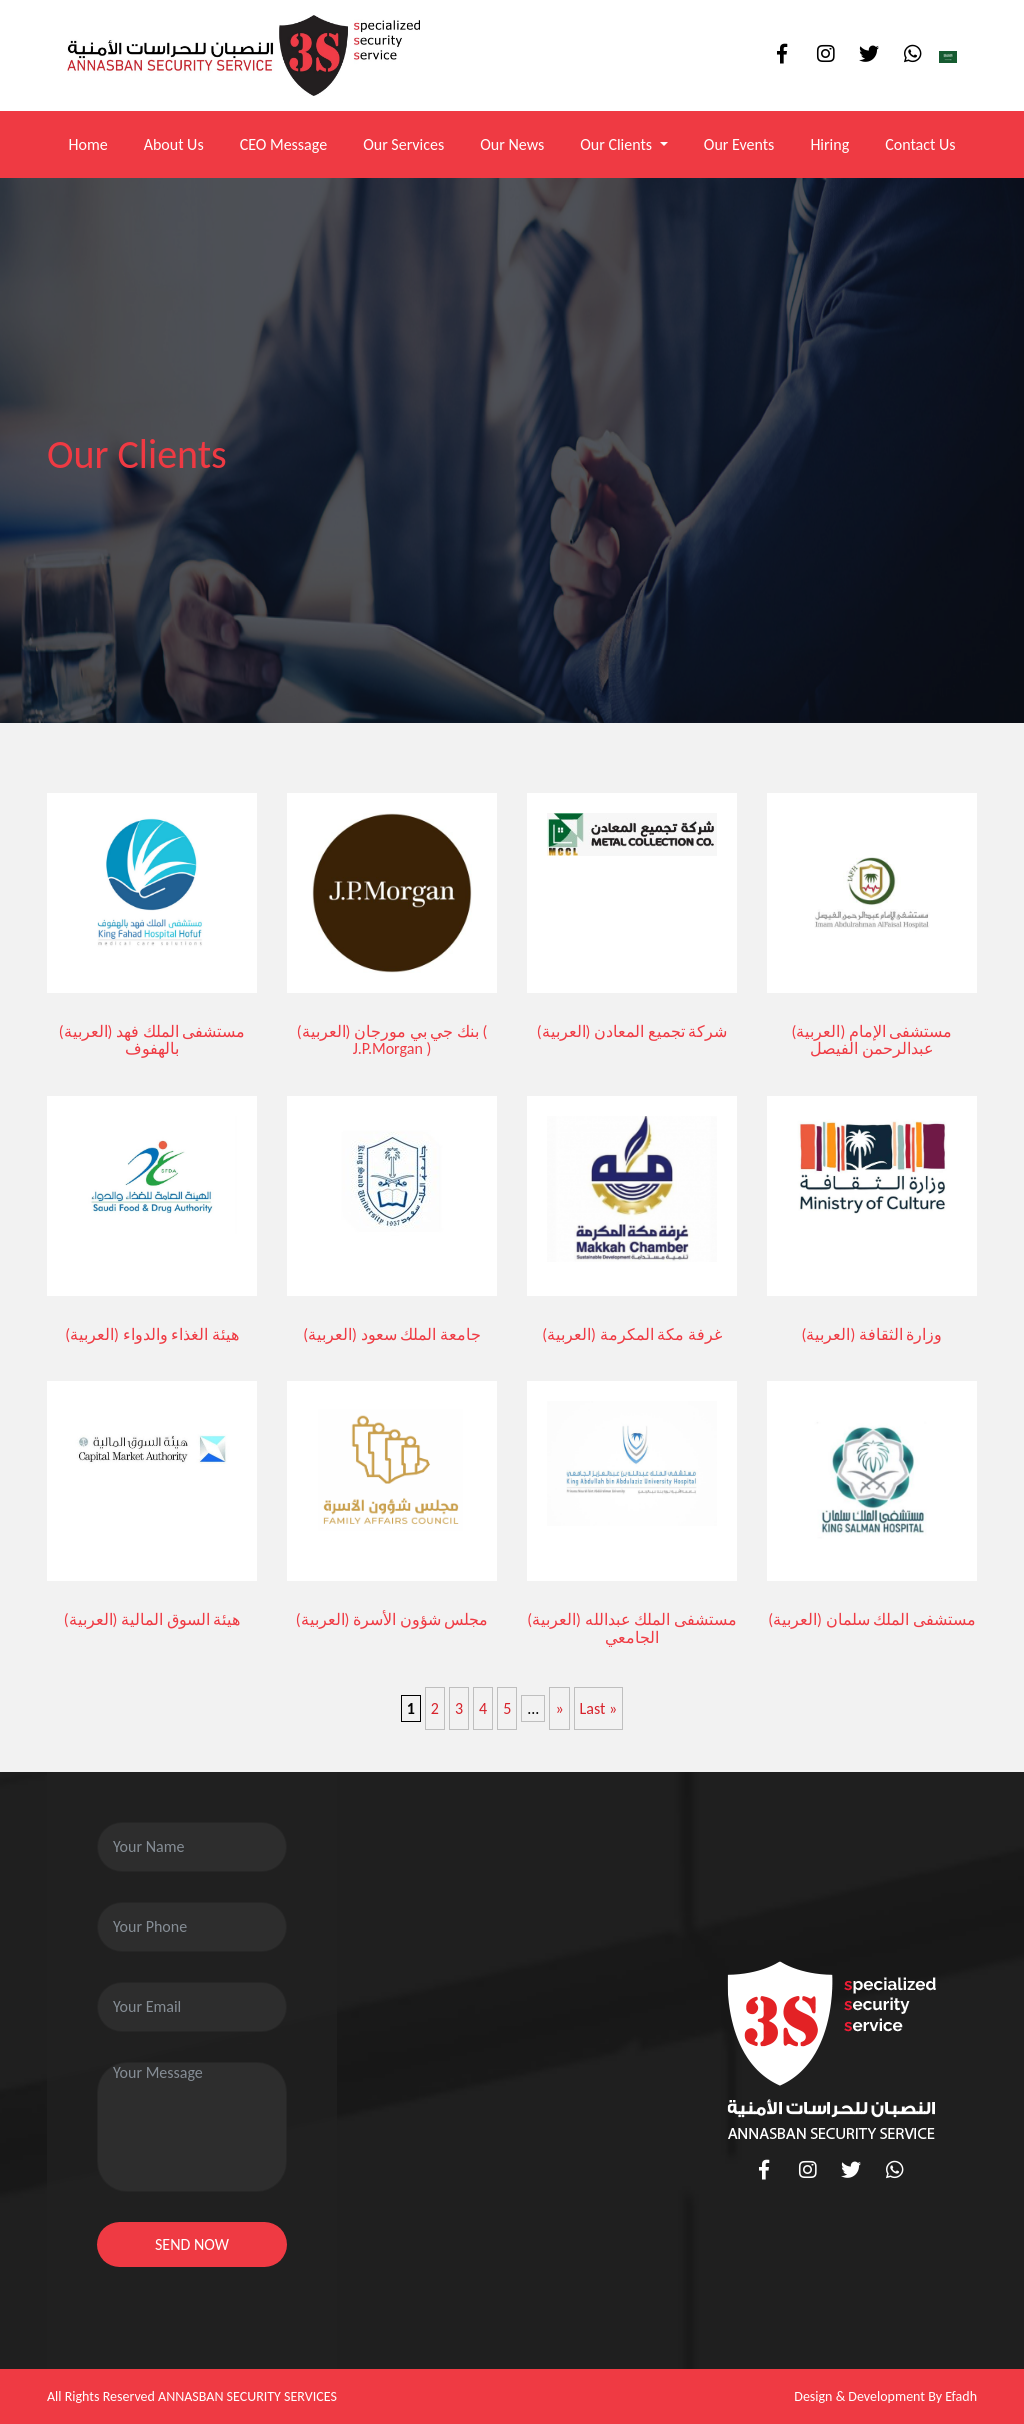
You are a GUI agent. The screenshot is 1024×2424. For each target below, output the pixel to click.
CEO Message (283, 144)
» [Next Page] (559, 1708)
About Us (174, 144)
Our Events (739, 144)
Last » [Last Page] (599, 1708)
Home (87, 144)
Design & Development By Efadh (885, 2396)
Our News (512, 144)
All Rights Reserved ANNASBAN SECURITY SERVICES (192, 2396)
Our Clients (618, 144)
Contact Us (920, 144)
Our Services (403, 144)
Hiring (829, 144)
